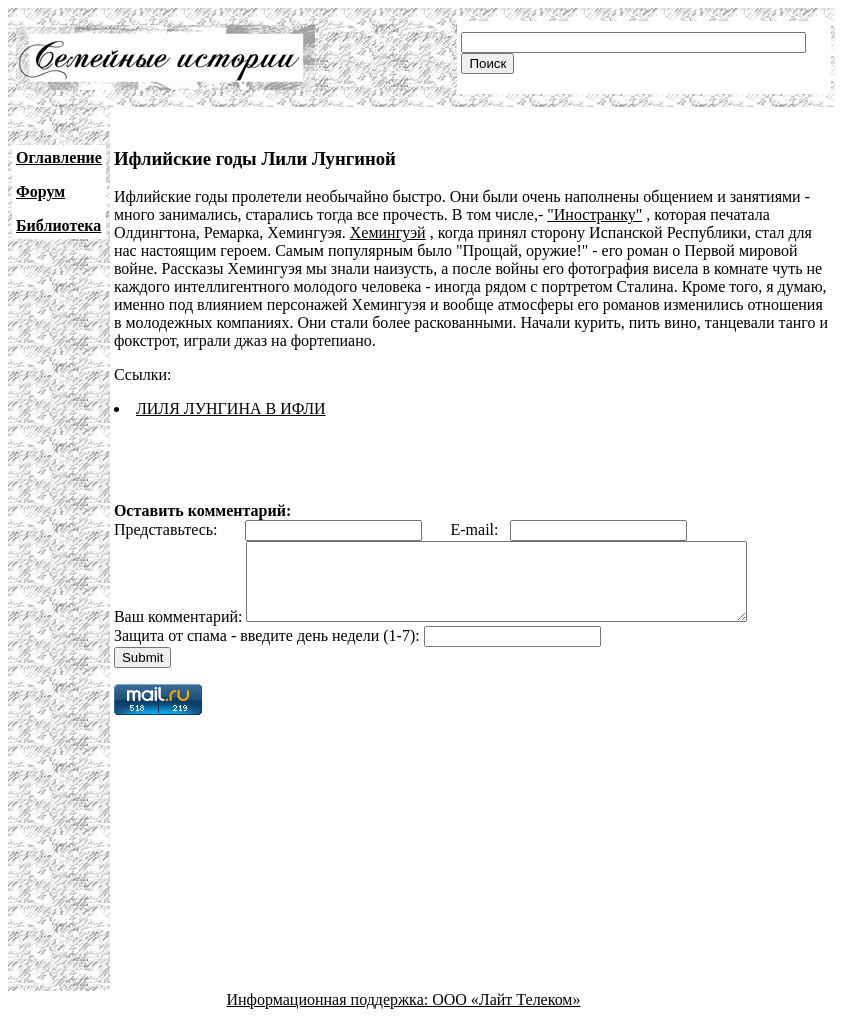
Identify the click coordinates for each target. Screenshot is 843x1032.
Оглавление (59, 157)
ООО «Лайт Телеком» (506, 1014)
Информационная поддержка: (330, 1014)
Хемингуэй (388, 232)
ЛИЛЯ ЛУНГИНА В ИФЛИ (231, 408)
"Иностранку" (594, 214)
